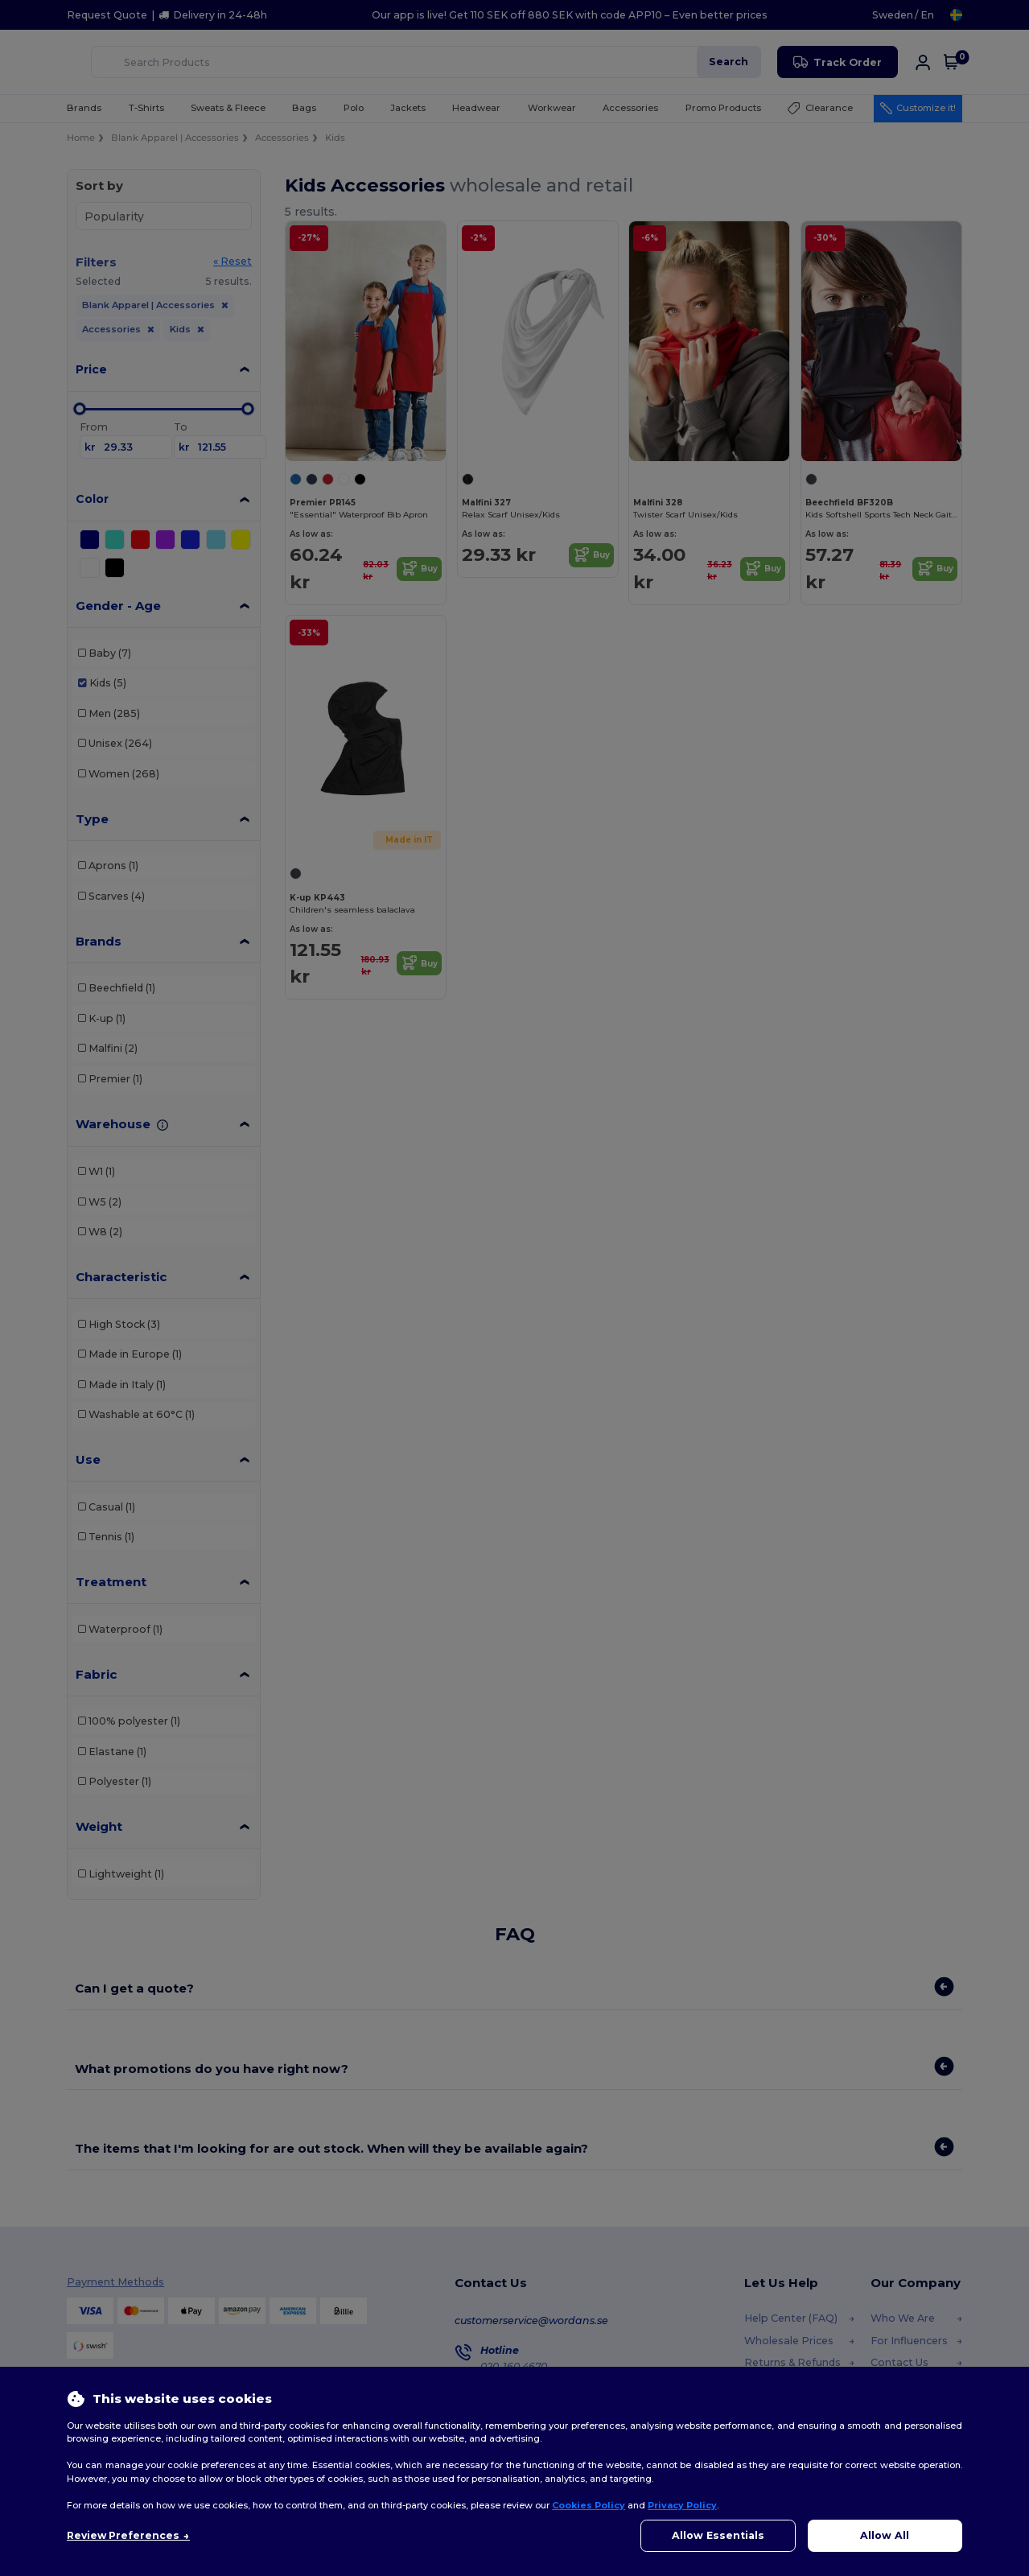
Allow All (884, 2535)
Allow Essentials (718, 2535)
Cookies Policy (588, 2505)
